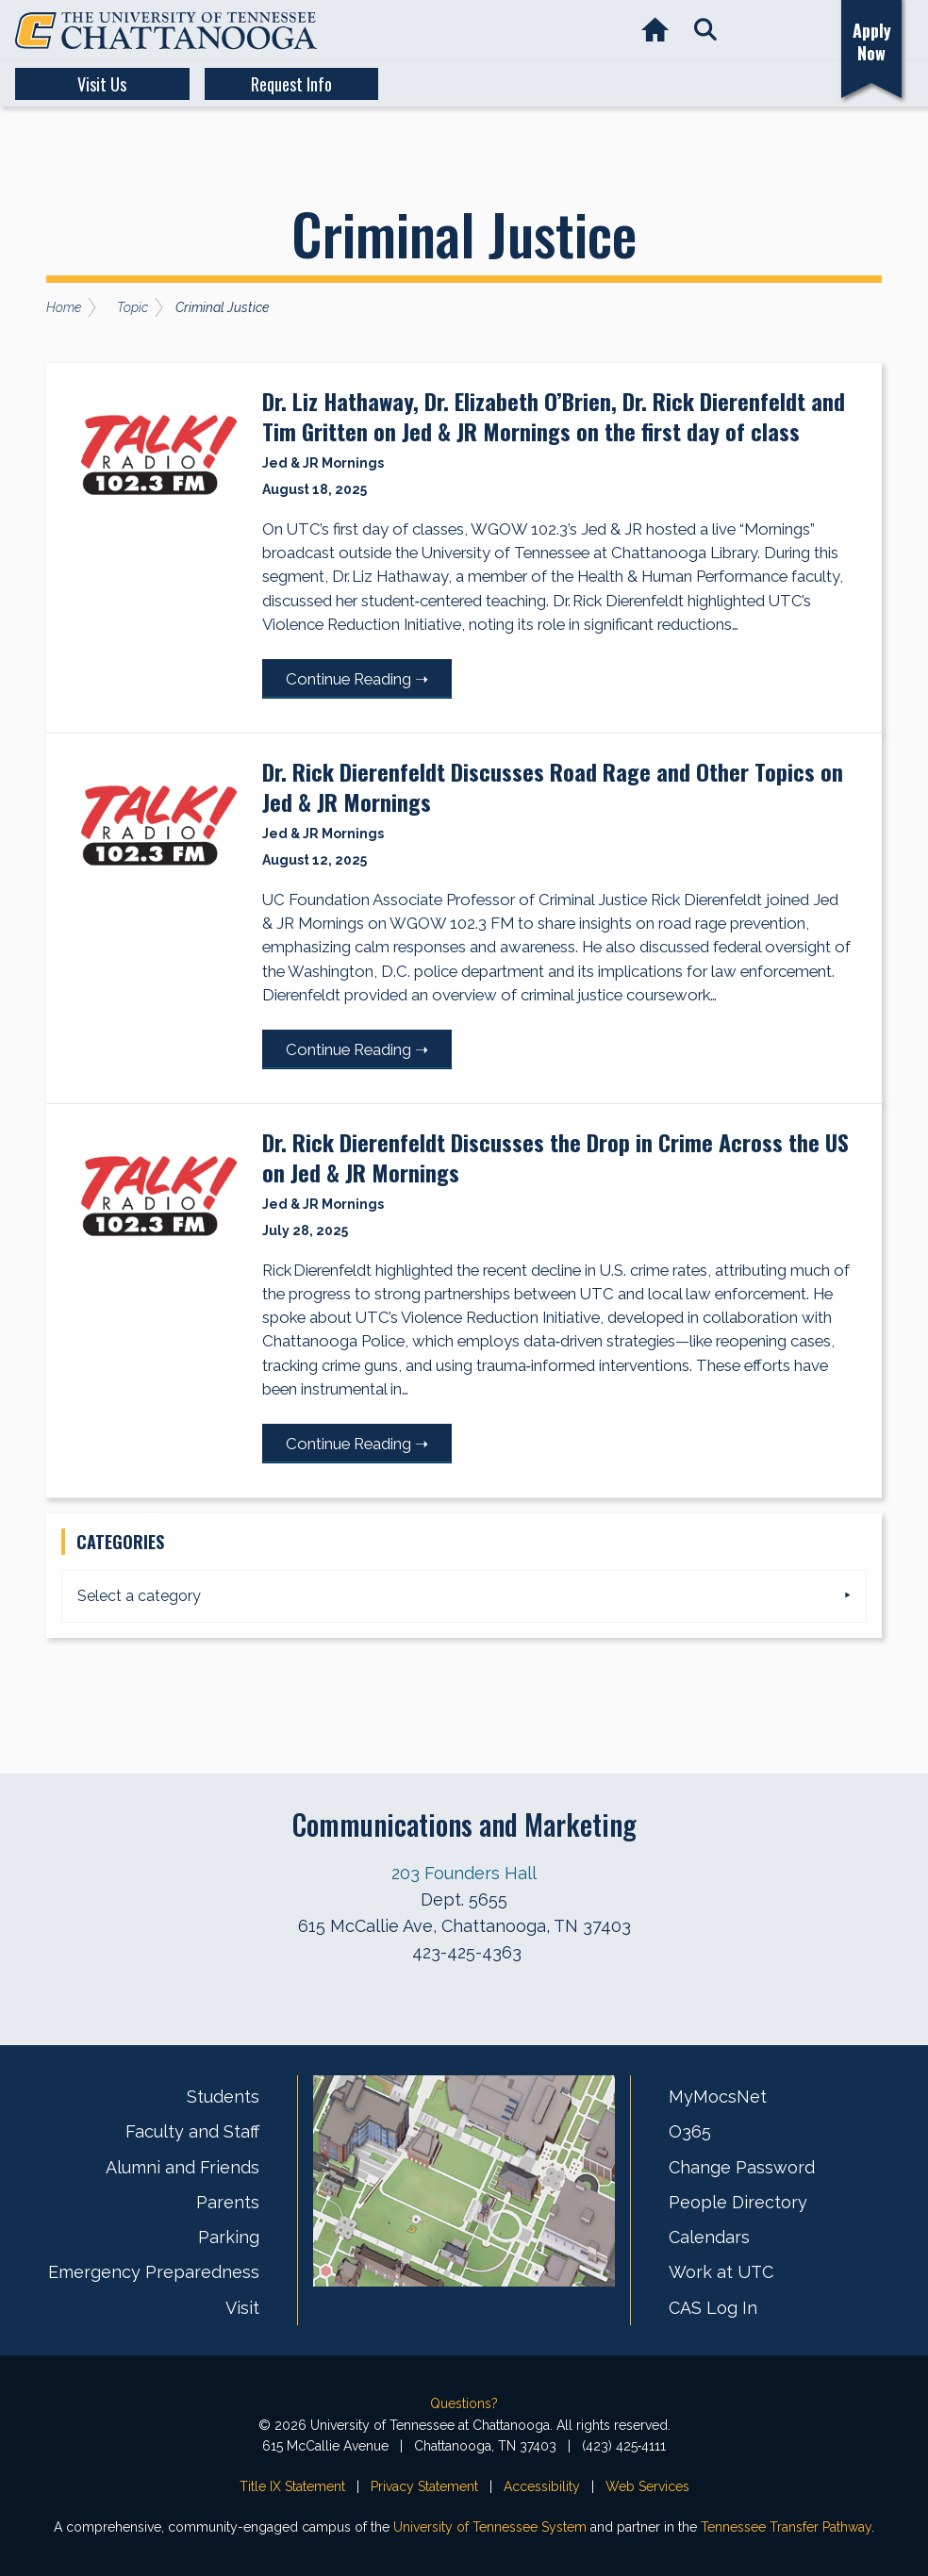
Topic (132, 307)
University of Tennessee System (490, 2527)
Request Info (245, 84)
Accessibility (542, 2486)
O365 (690, 2131)
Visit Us (86, 84)
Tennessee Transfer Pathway (786, 2527)
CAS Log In (713, 2308)
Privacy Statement (424, 2486)
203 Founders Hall (464, 1873)
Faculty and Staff (192, 2131)
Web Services (647, 2486)
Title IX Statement (292, 2486)
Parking (228, 2237)
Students (223, 2096)
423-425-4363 (467, 1952)
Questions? (464, 2403)
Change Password (742, 2167)
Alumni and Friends (182, 2167)
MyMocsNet (718, 2096)
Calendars (709, 2237)
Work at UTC (721, 2272)
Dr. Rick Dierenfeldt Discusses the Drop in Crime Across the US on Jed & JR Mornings (557, 1157)
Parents (227, 2202)
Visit (242, 2308)
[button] (705, 31)
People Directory (738, 2202)
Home (63, 307)
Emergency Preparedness (153, 2272)
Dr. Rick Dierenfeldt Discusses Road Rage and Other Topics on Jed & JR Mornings (554, 786)
